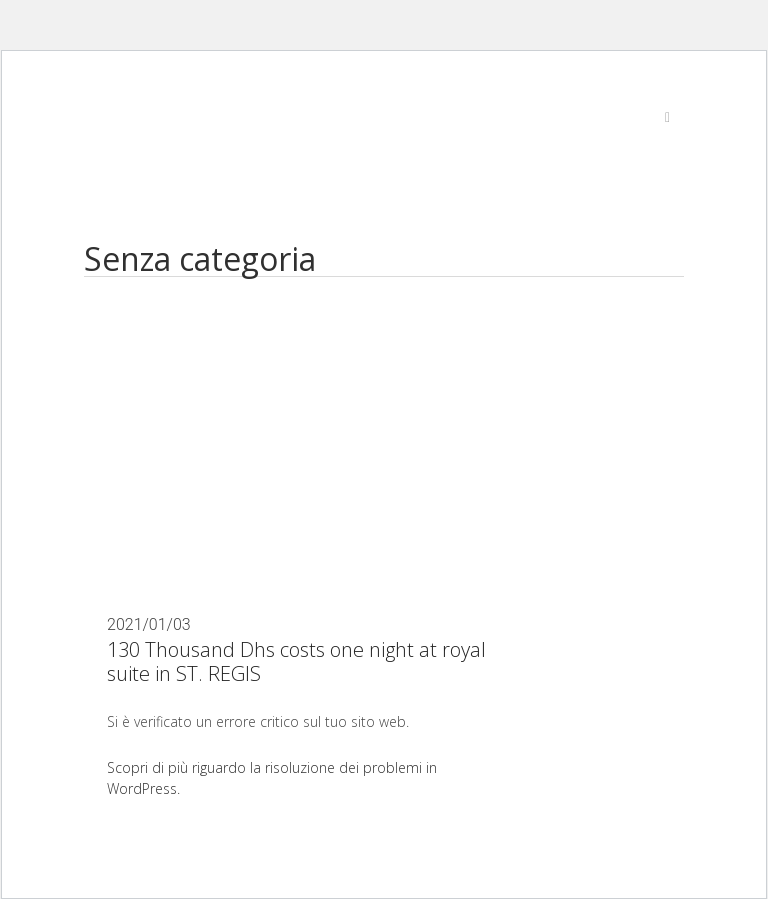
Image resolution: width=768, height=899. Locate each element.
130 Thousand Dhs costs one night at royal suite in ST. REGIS (296, 661)
